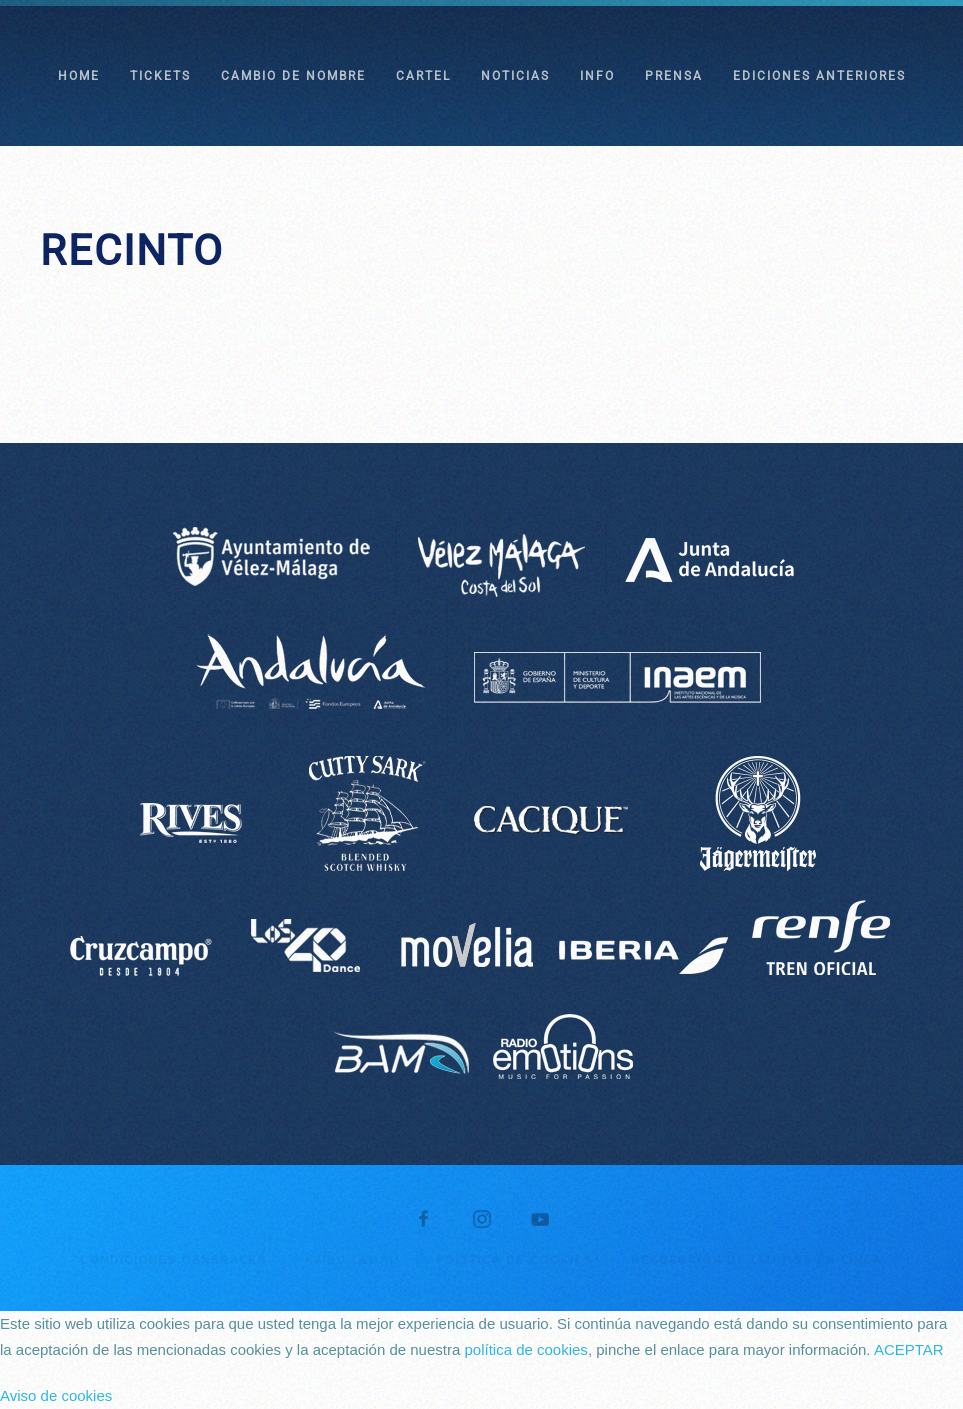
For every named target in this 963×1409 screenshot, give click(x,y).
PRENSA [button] (674, 76)
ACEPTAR (909, 1349)
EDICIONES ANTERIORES (819, 76)
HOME (79, 76)
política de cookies (525, 1349)
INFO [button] (597, 76)
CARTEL (423, 76)
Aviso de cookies (56, 1395)
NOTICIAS (515, 76)
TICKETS (160, 76)
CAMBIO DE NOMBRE (293, 76)
